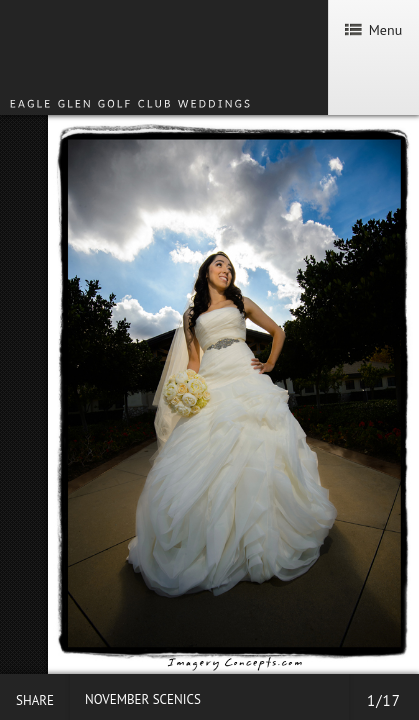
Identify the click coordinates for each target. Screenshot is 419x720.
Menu (373, 30)
